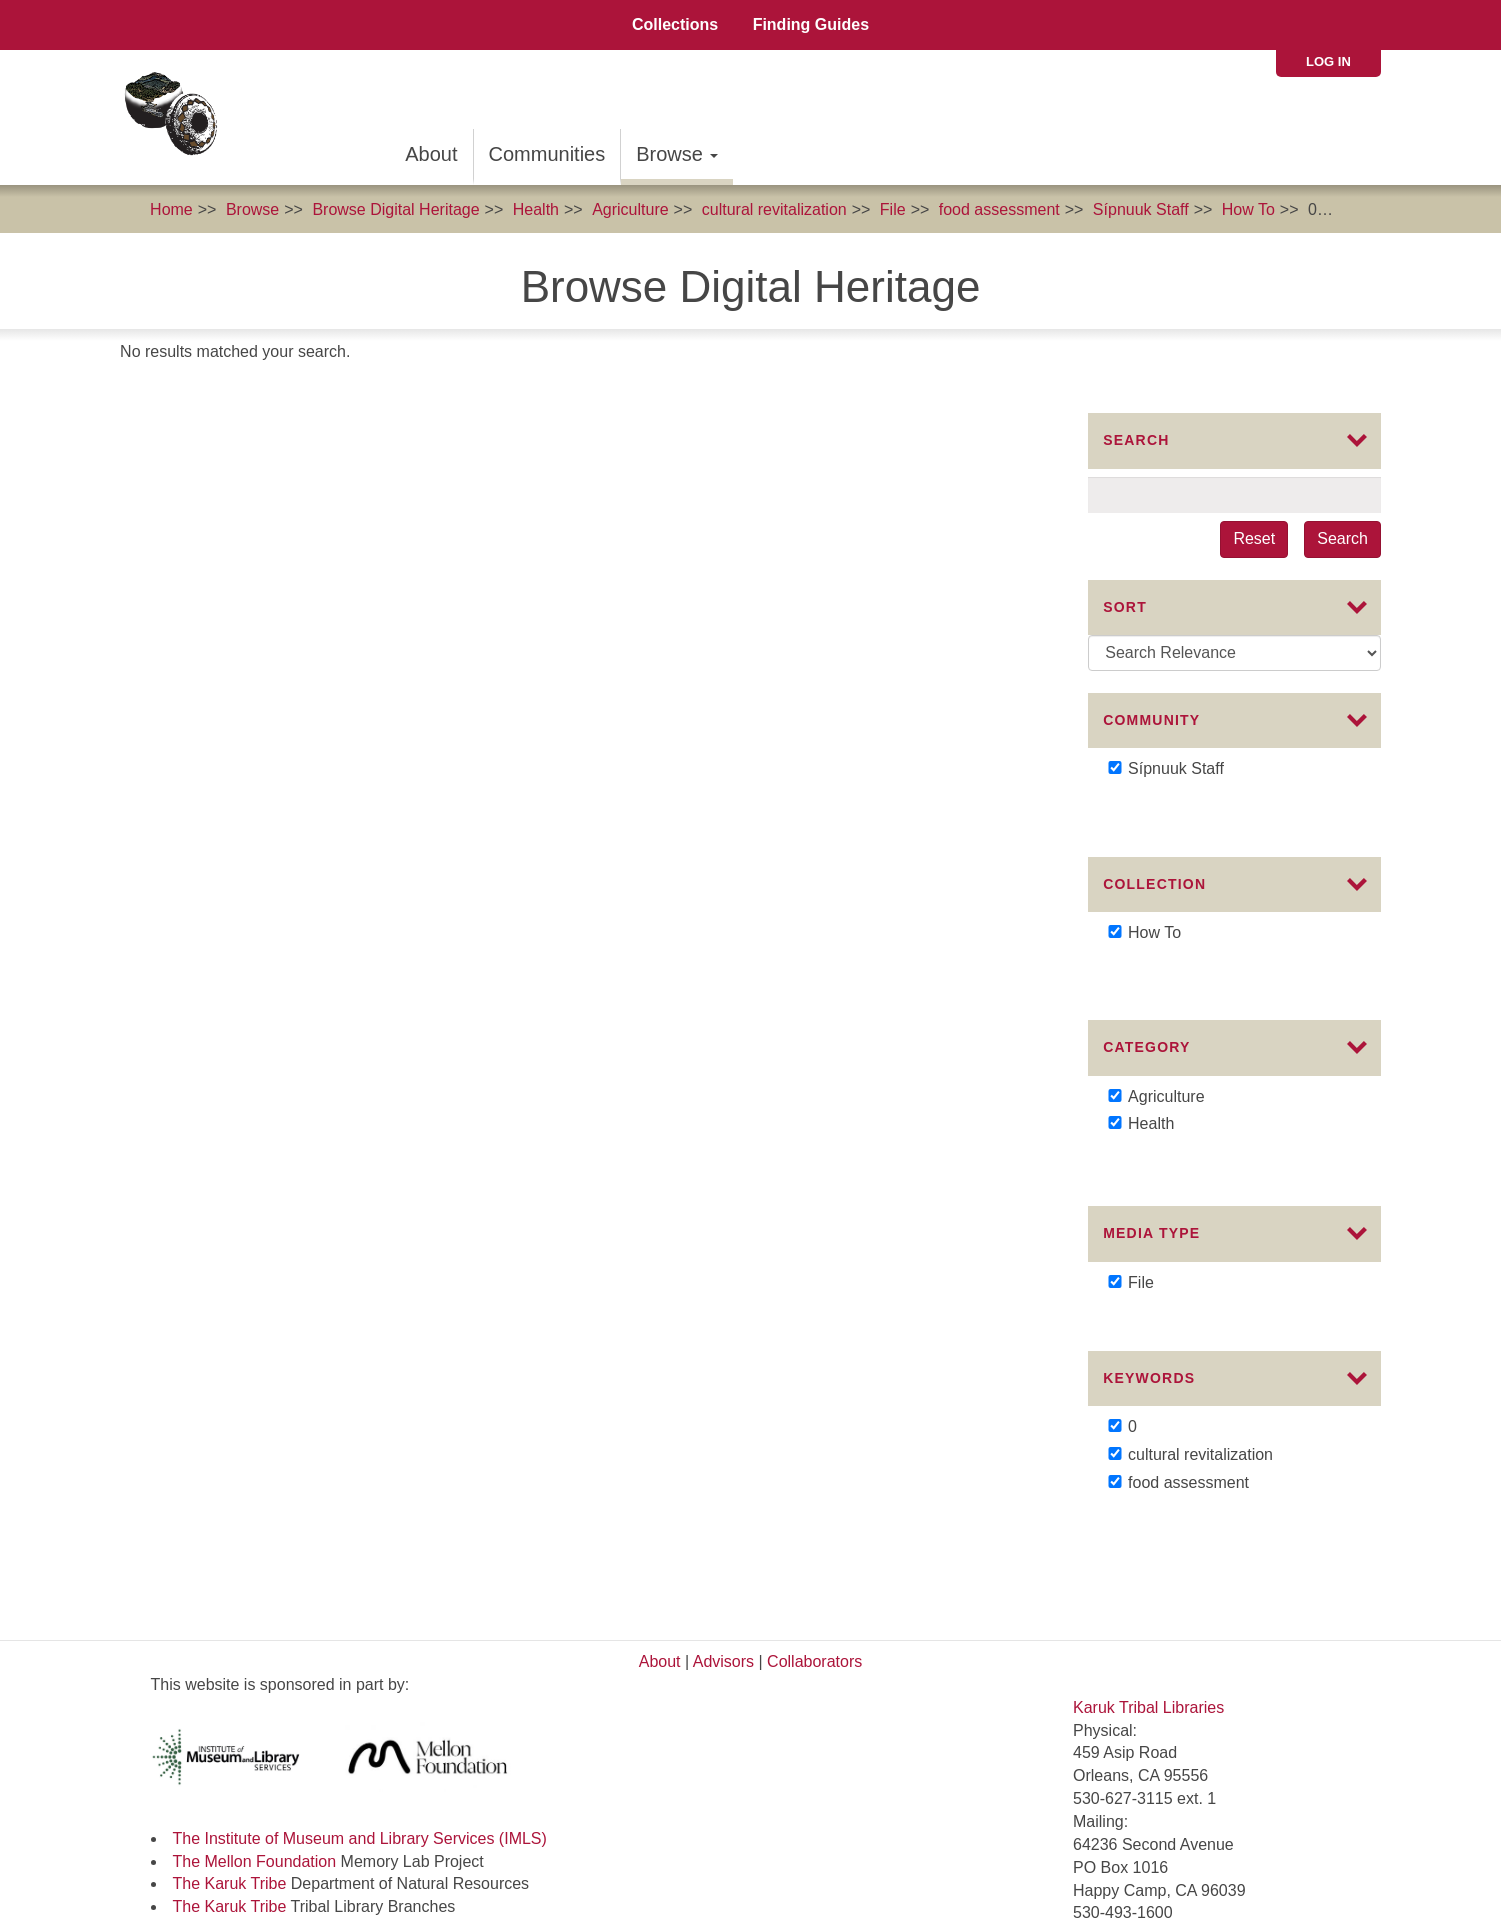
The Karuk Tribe (230, 1730)
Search (1342, 538)
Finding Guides (811, 24)
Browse (677, 154)
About (431, 154)
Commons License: (221, 1799)
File (893, 209)
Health (536, 209)
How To (1248, 209)
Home (171, 209)
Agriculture (630, 209)
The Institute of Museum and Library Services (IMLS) (360, 1684)
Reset (1254, 538)
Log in (1328, 61)
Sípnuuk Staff (1141, 209)
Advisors (723, 1508)
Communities (547, 154)
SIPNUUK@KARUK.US (1157, 1816)
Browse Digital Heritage (395, 209)
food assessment (999, 209)
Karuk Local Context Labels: (253, 1821)
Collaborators (814, 1508)
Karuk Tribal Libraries (1148, 1553)
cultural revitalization (774, 209)
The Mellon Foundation (255, 1707)
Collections (675, 24)
